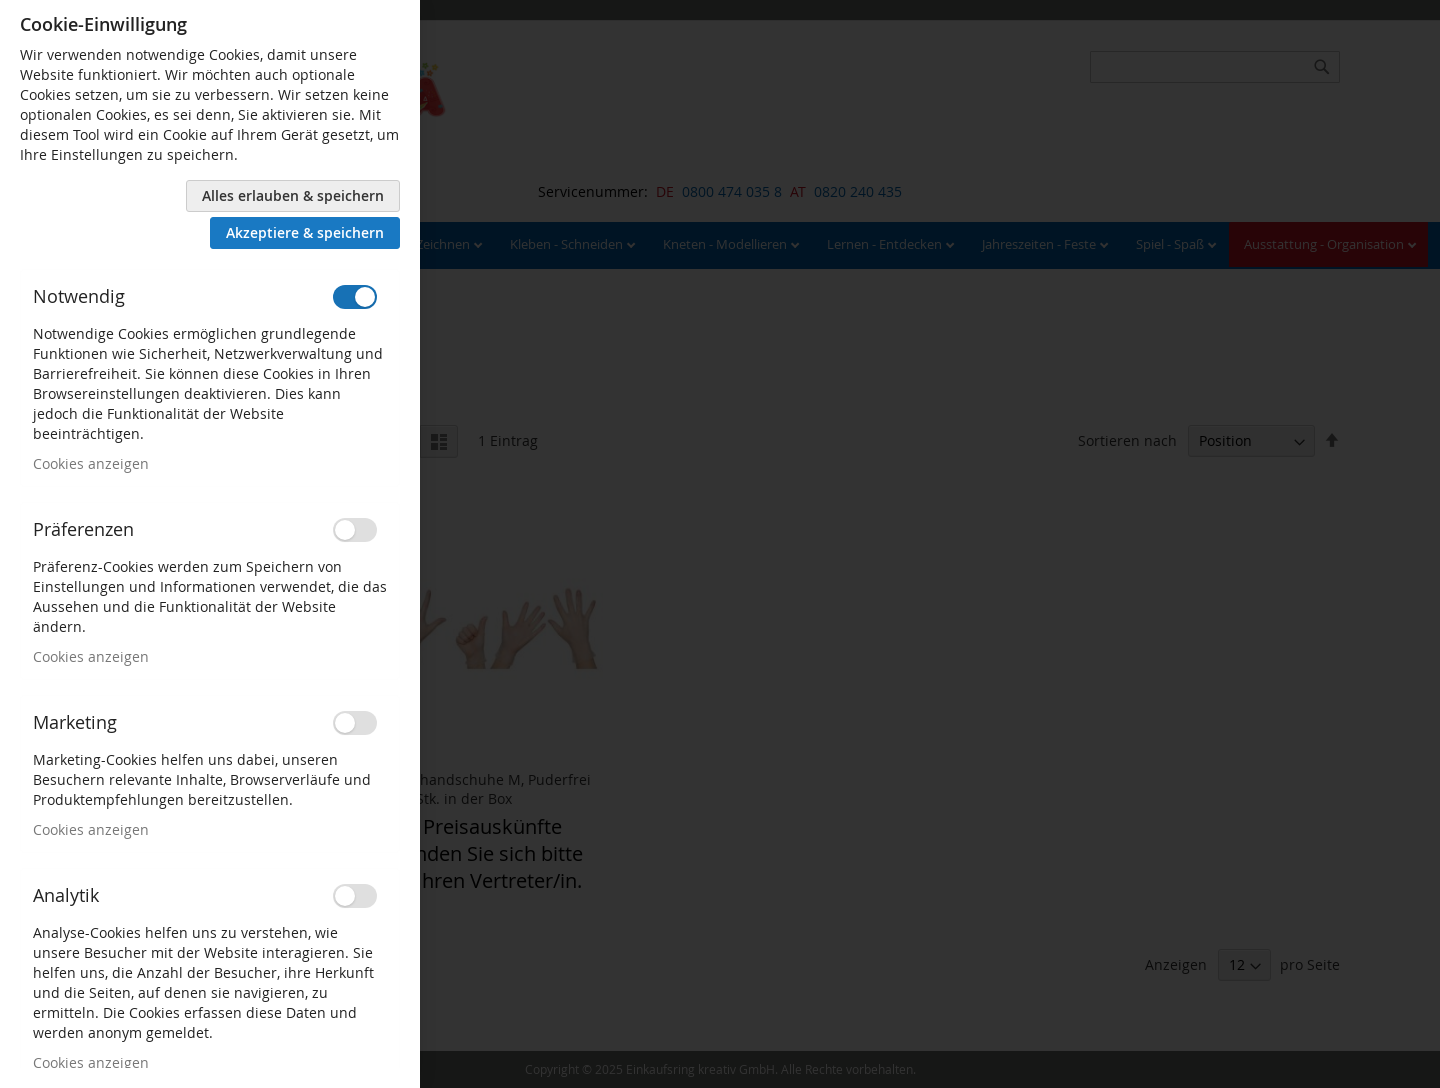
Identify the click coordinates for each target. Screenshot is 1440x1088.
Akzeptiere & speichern (305, 232)
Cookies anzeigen (91, 463)
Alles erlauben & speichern (293, 195)
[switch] (355, 297)
